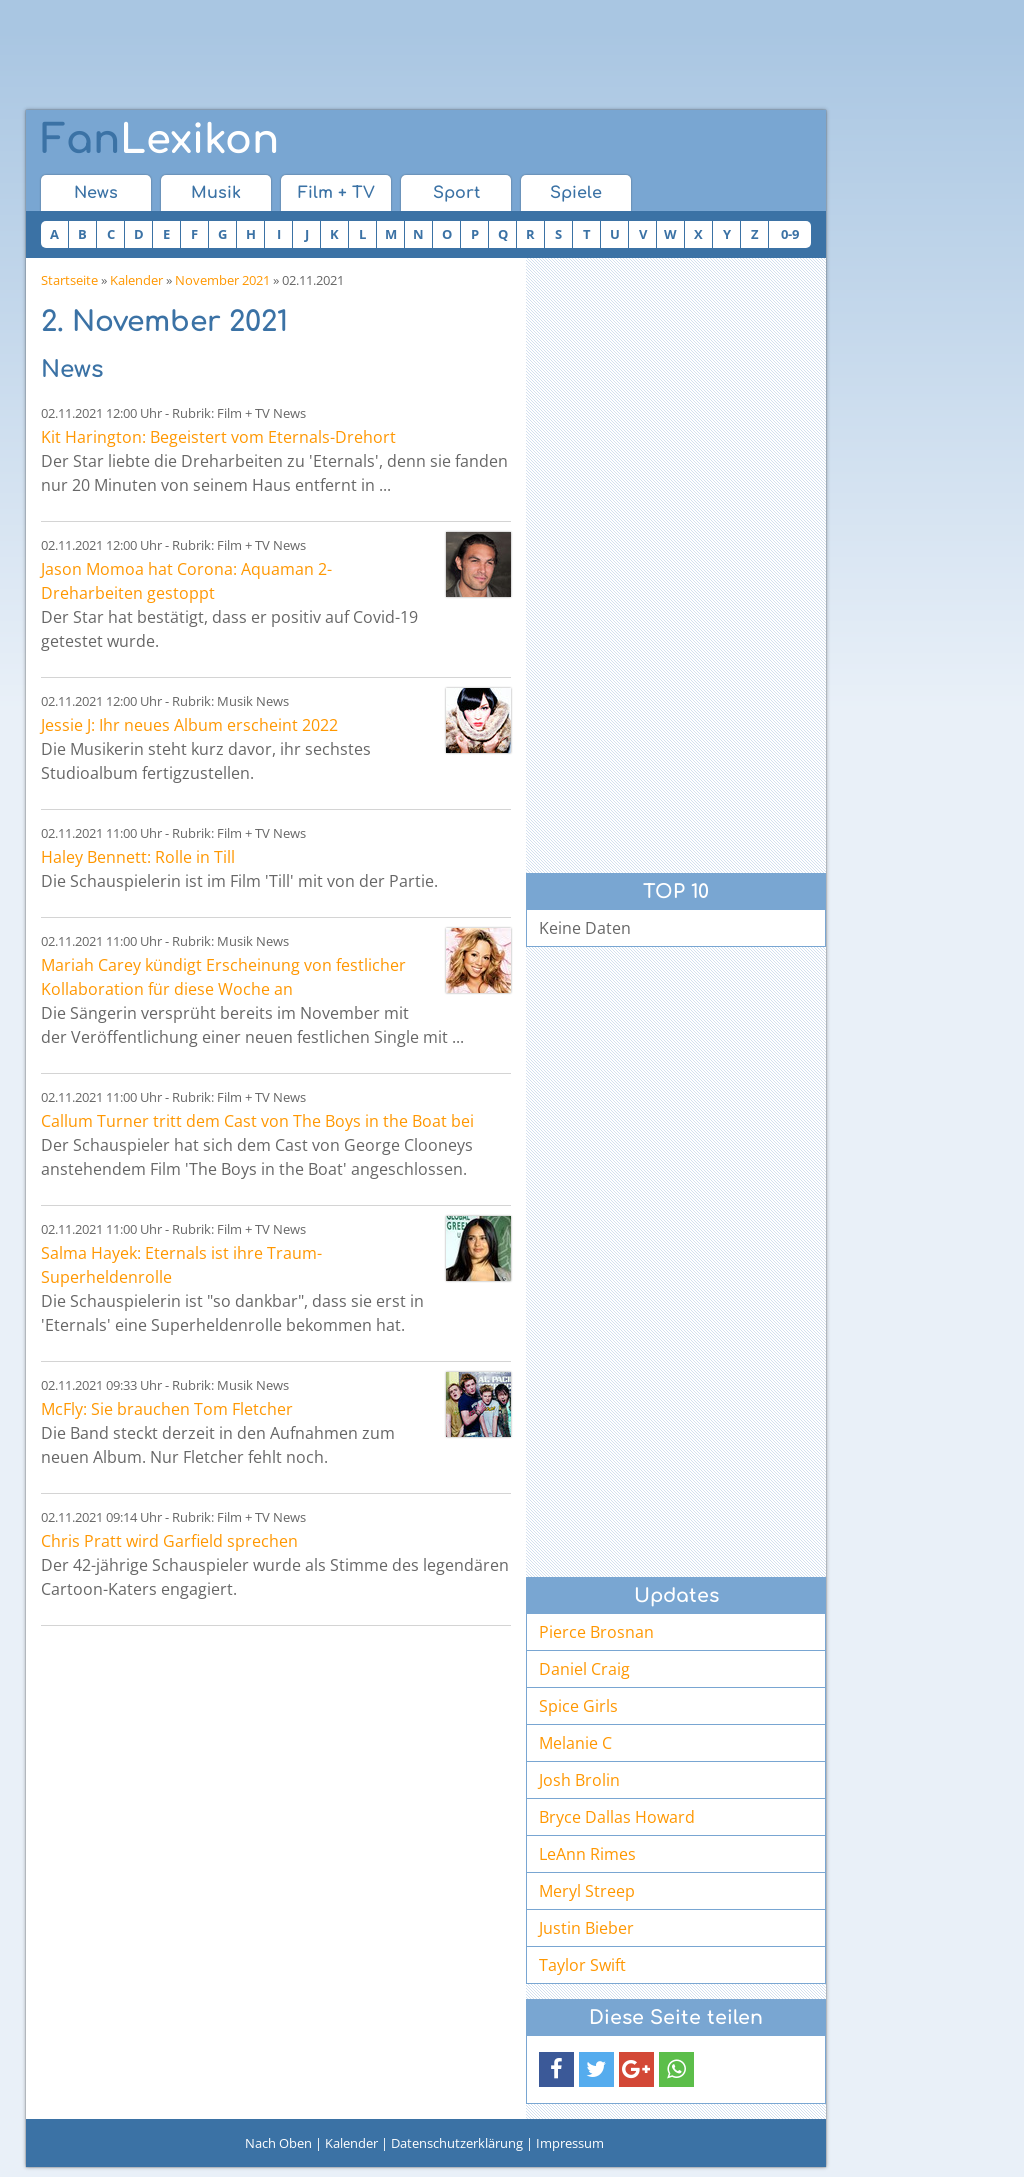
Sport (456, 193)
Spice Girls (578, 1706)
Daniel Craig (584, 1669)
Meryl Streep (587, 1891)
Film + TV (336, 193)
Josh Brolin (579, 1780)
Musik (216, 193)
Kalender (136, 280)
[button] (556, 2069)
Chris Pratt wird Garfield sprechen (169, 1541)
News (96, 193)
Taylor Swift (582, 1965)
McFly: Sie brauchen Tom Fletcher (167, 1409)
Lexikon (160, 140)
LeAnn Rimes (587, 1854)
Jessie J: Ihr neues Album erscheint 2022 (189, 725)
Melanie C (575, 1743)
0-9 (790, 234)
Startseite (69, 280)
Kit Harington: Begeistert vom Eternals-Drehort (218, 437)
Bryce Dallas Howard (617, 1817)
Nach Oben (278, 2143)
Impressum (570, 2143)
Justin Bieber (586, 1928)
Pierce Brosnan (596, 1632)
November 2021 (222, 280)
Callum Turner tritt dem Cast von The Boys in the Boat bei (257, 1121)
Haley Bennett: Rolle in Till (138, 857)
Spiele (576, 193)
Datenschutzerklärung (457, 2143)
